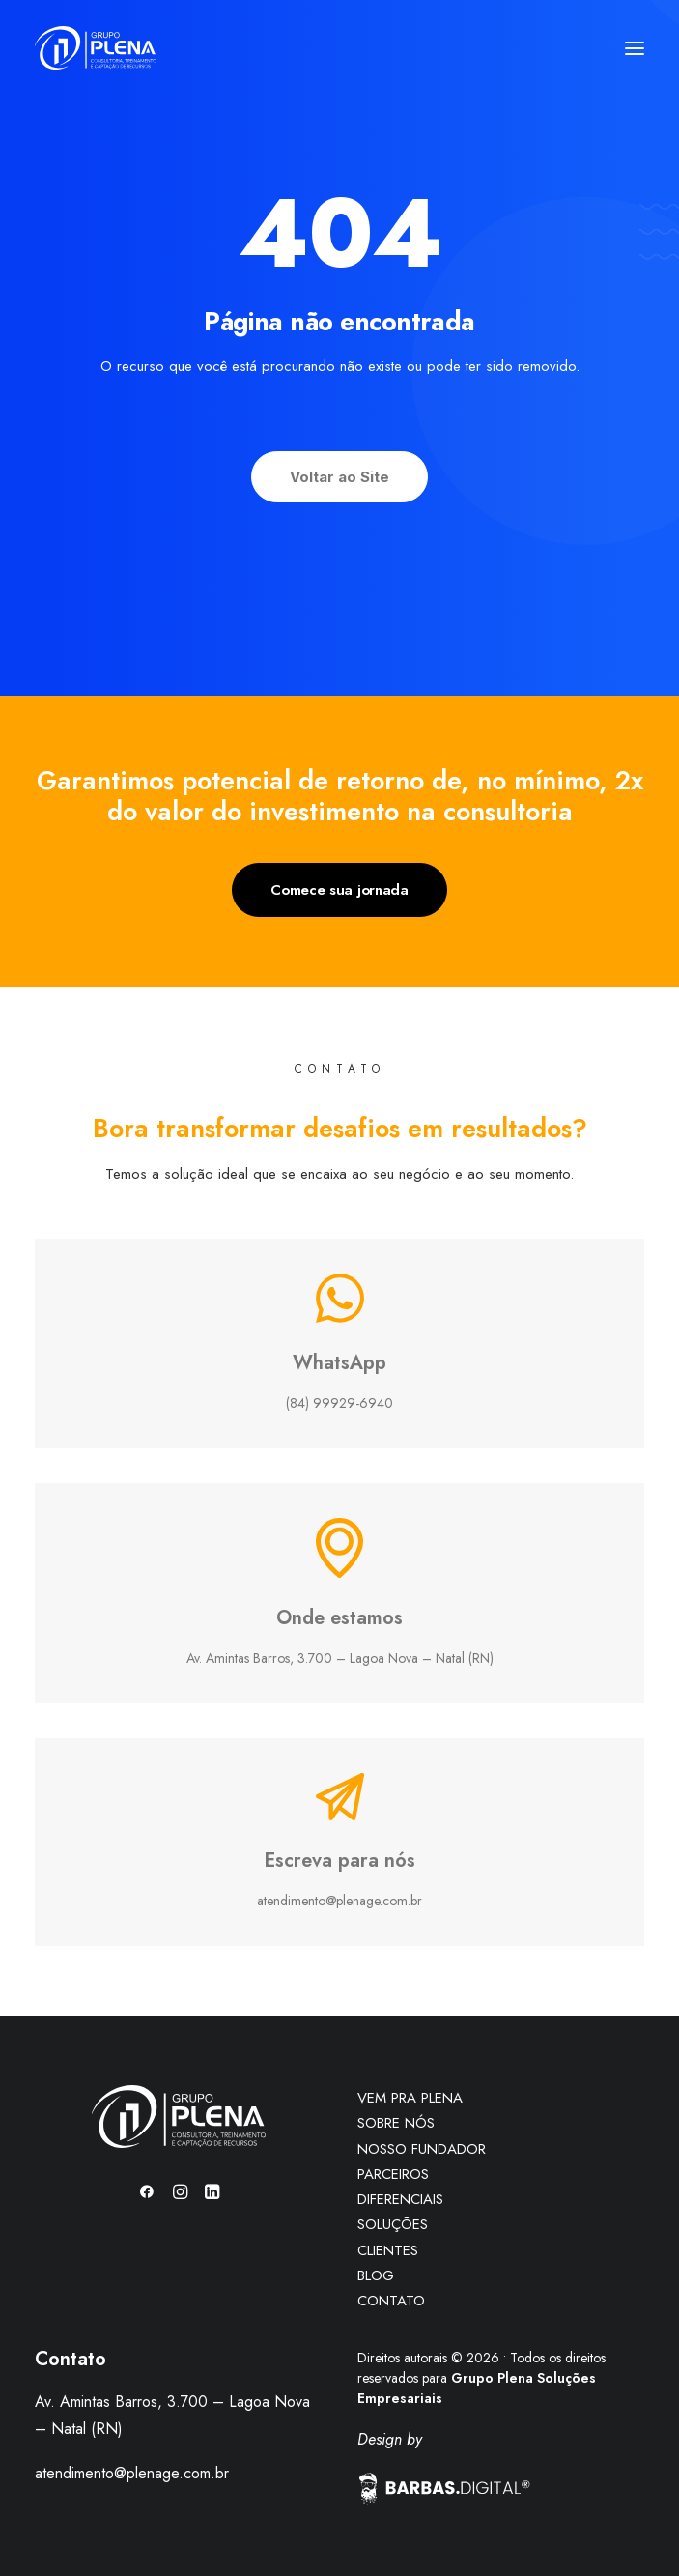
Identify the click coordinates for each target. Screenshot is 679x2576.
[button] (634, 48)
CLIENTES (387, 2250)
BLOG (375, 2275)
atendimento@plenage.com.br (132, 2473)
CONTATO (391, 2300)
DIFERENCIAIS (400, 2199)
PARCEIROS (393, 2174)
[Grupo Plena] (95, 48)
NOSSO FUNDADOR (421, 2149)
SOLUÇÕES (392, 2224)
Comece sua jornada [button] (339, 890)
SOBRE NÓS (396, 2122)
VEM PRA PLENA (410, 2097)
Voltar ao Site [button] (339, 477)
